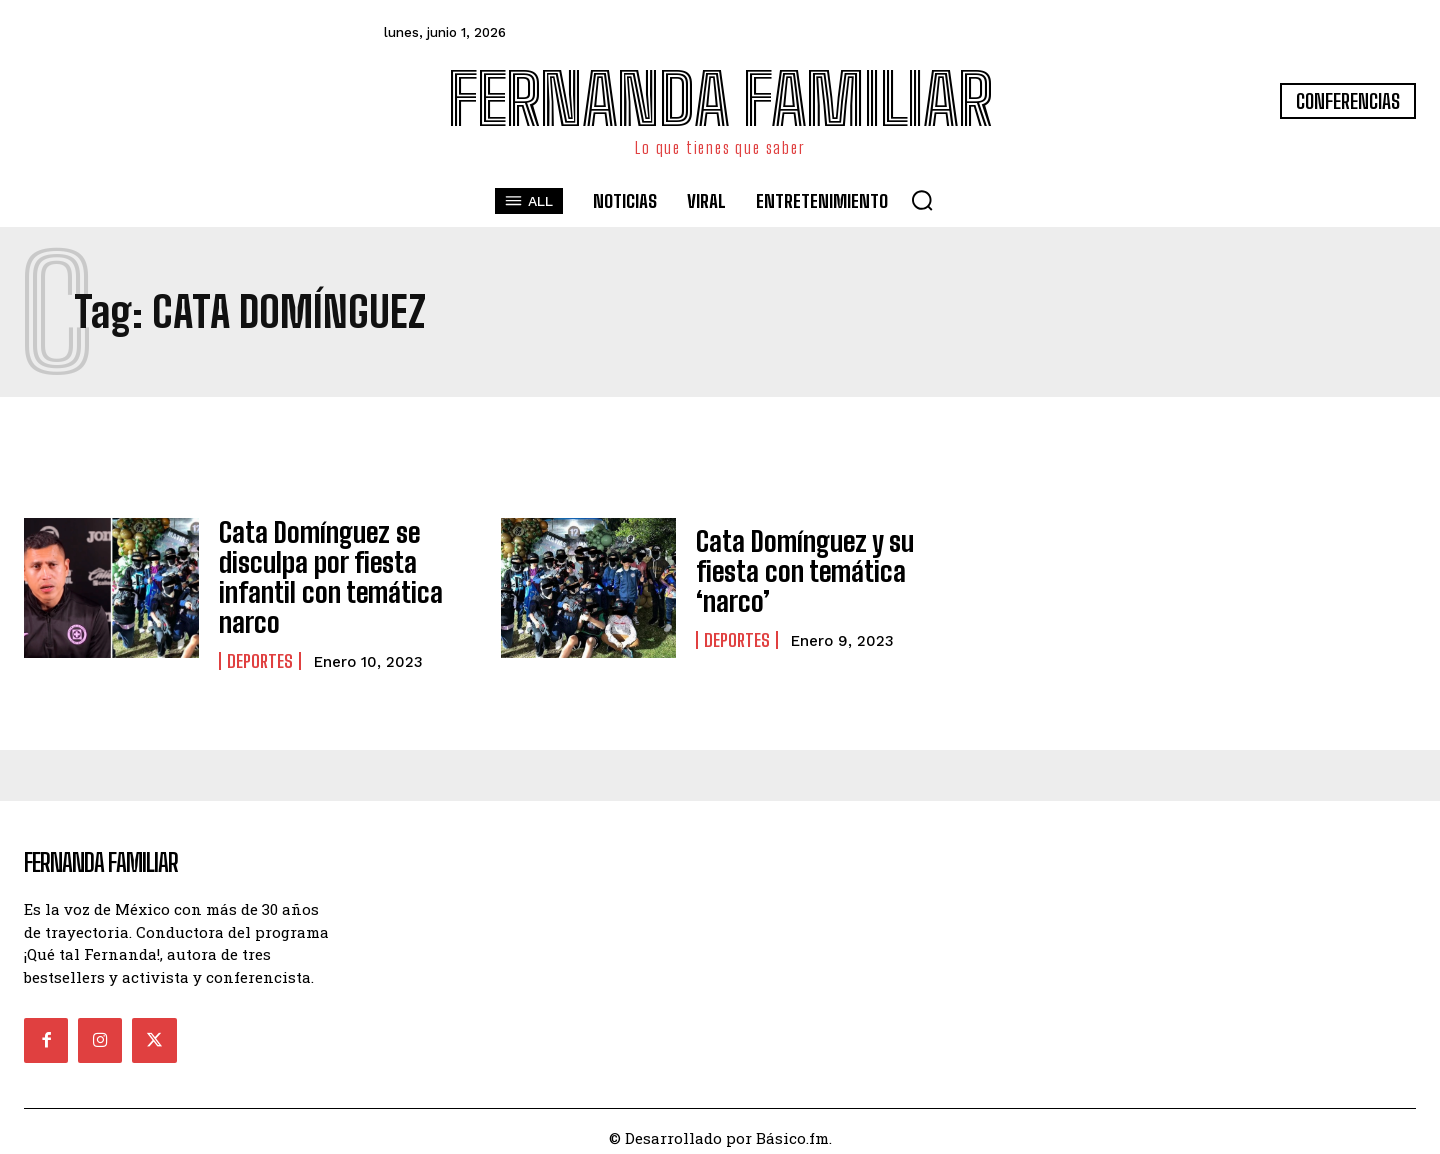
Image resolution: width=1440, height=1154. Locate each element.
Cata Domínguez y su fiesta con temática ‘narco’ (795, 571)
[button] (922, 200)
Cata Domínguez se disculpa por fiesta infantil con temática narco (319, 571)
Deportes (260, 648)
